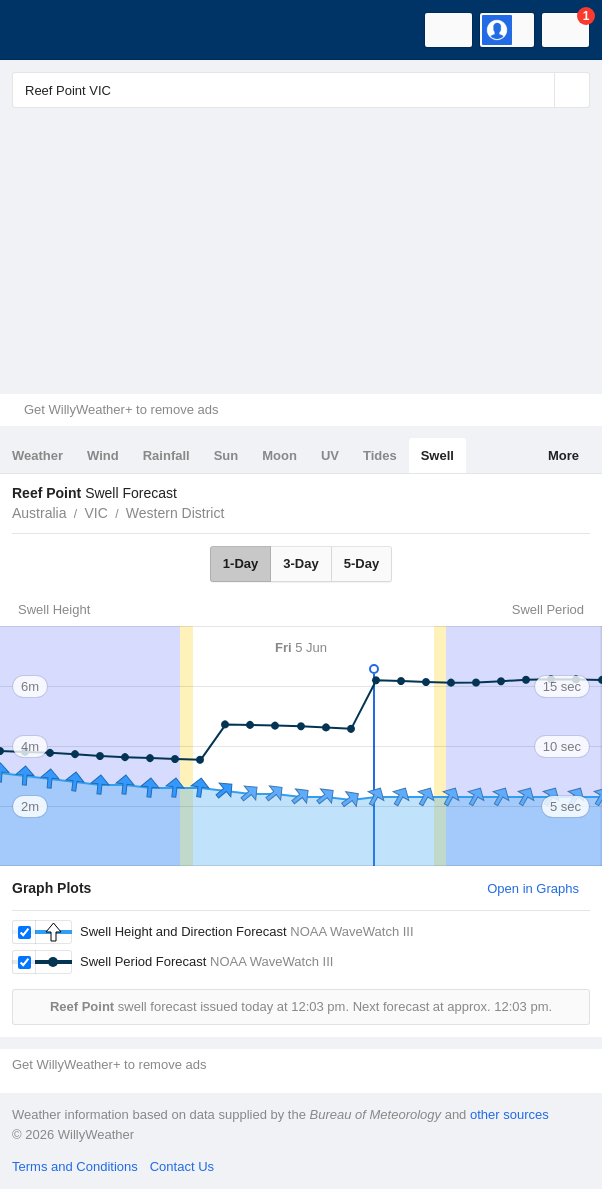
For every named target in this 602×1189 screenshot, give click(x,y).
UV (330, 455)
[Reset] (537, 90)
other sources (509, 1114)
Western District (175, 513)
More (563, 455)
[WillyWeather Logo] (45, 30)
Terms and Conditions (75, 1166)
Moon (279, 455)
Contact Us (182, 1166)
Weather (37, 455)
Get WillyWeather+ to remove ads (121, 409)
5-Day (361, 563)
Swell (437, 455)
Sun (226, 455)
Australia (39, 513)
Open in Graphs (533, 888)
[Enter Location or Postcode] (301, 90)
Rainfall (166, 455)
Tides (380, 455)
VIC (95, 513)
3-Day (300, 563)
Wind (103, 455)
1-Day (240, 563)
